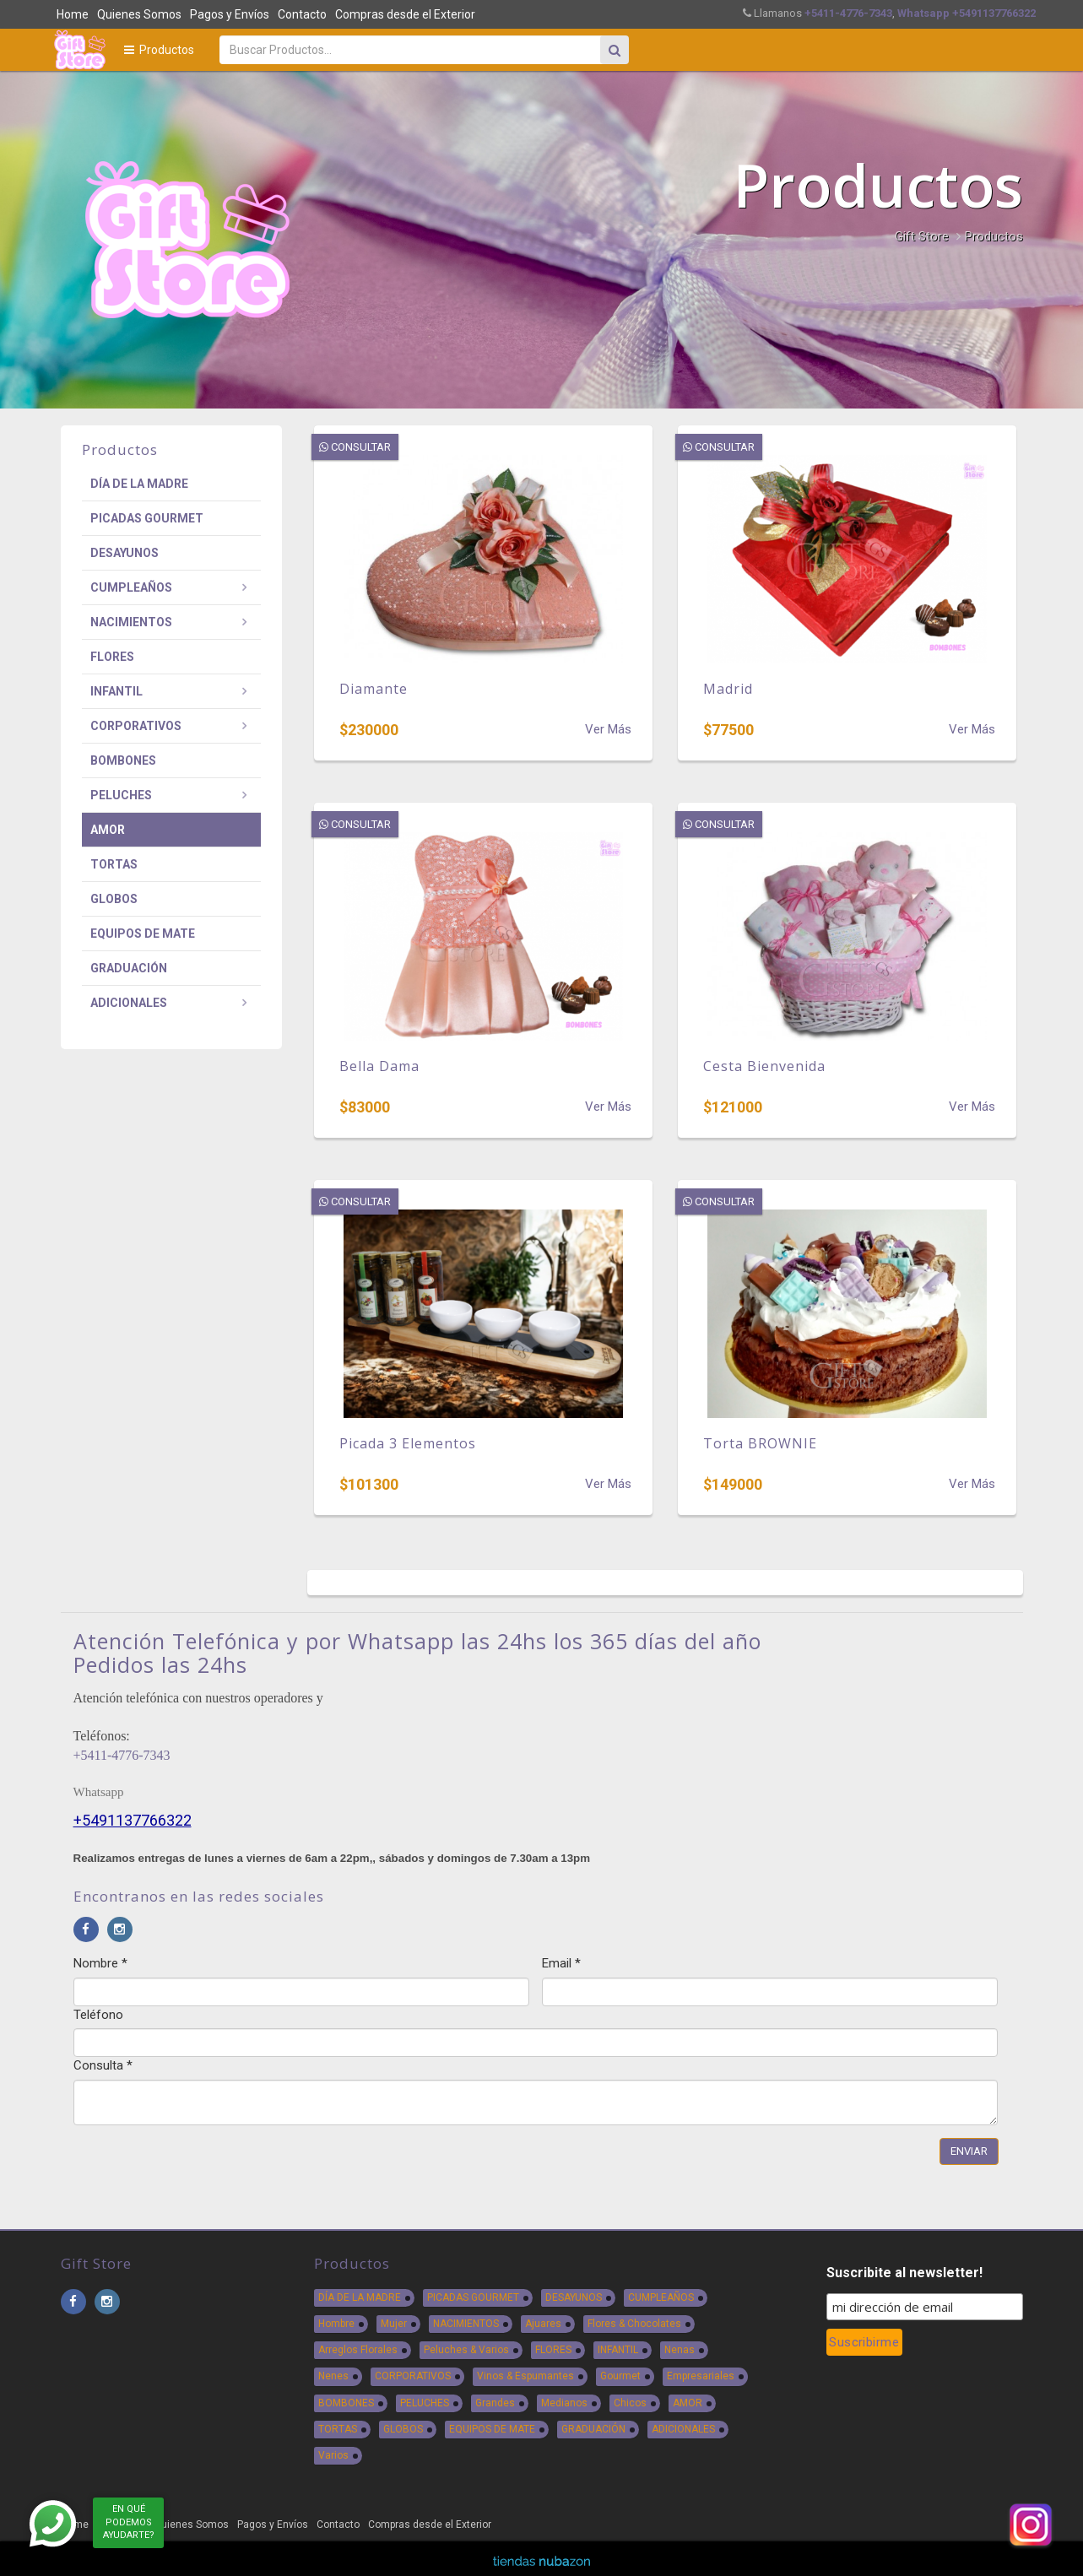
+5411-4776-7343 (122, 1755)
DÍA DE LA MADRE (139, 483)
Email (561, 1963)
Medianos (564, 2403)
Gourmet (620, 2376)
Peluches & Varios (466, 2350)
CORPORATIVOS (135, 726)
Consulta (103, 2065)
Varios (333, 2455)
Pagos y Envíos (229, 14)
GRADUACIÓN (128, 968)
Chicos (630, 2403)
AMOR (107, 829)
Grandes (495, 2403)
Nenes (333, 2376)
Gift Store (922, 236)
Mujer (394, 2324)
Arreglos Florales (358, 2350)
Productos (159, 50)
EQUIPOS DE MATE (142, 933)
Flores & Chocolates (634, 2324)
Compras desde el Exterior (405, 14)
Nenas (679, 2350)
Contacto (302, 14)
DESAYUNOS (124, 553)
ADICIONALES (128, 1002)
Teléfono (98, 2014)
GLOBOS (114, 899)
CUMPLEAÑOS (131, 587)
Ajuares (543, 2324)
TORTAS (114, 864)
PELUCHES (121, 795)
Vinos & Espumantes (525, 2376)
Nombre (100, 1963)
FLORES (112, 656)
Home (73, 14)
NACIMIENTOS (131, 622)
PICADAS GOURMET (146, 518)
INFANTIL (116, 691)
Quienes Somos (139, 14)
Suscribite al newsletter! (904, 2273)
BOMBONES (123, 760)
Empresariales (700, 2376)
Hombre (336, 2324)
